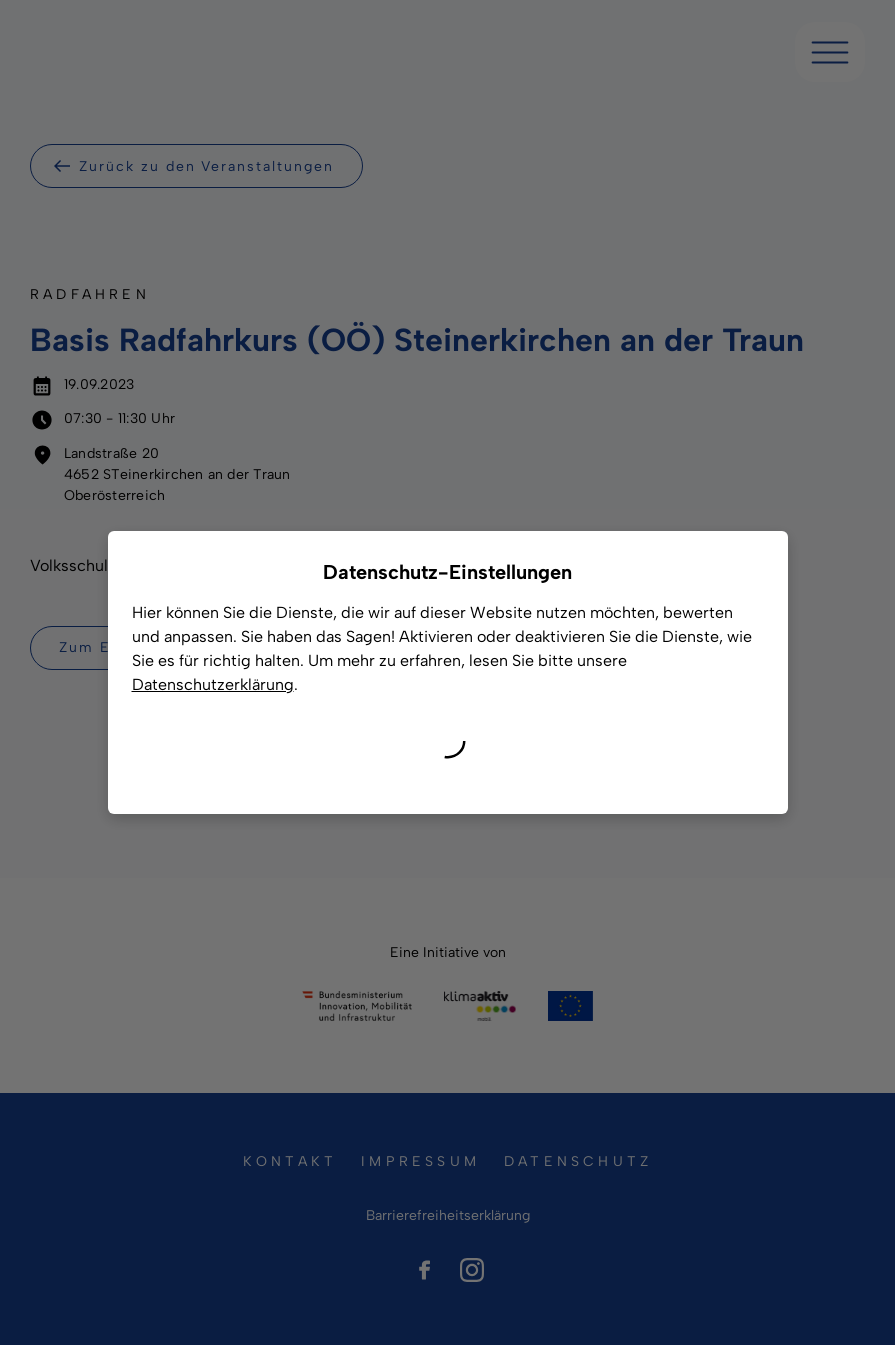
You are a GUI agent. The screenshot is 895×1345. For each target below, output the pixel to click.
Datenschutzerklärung (213, 684)
